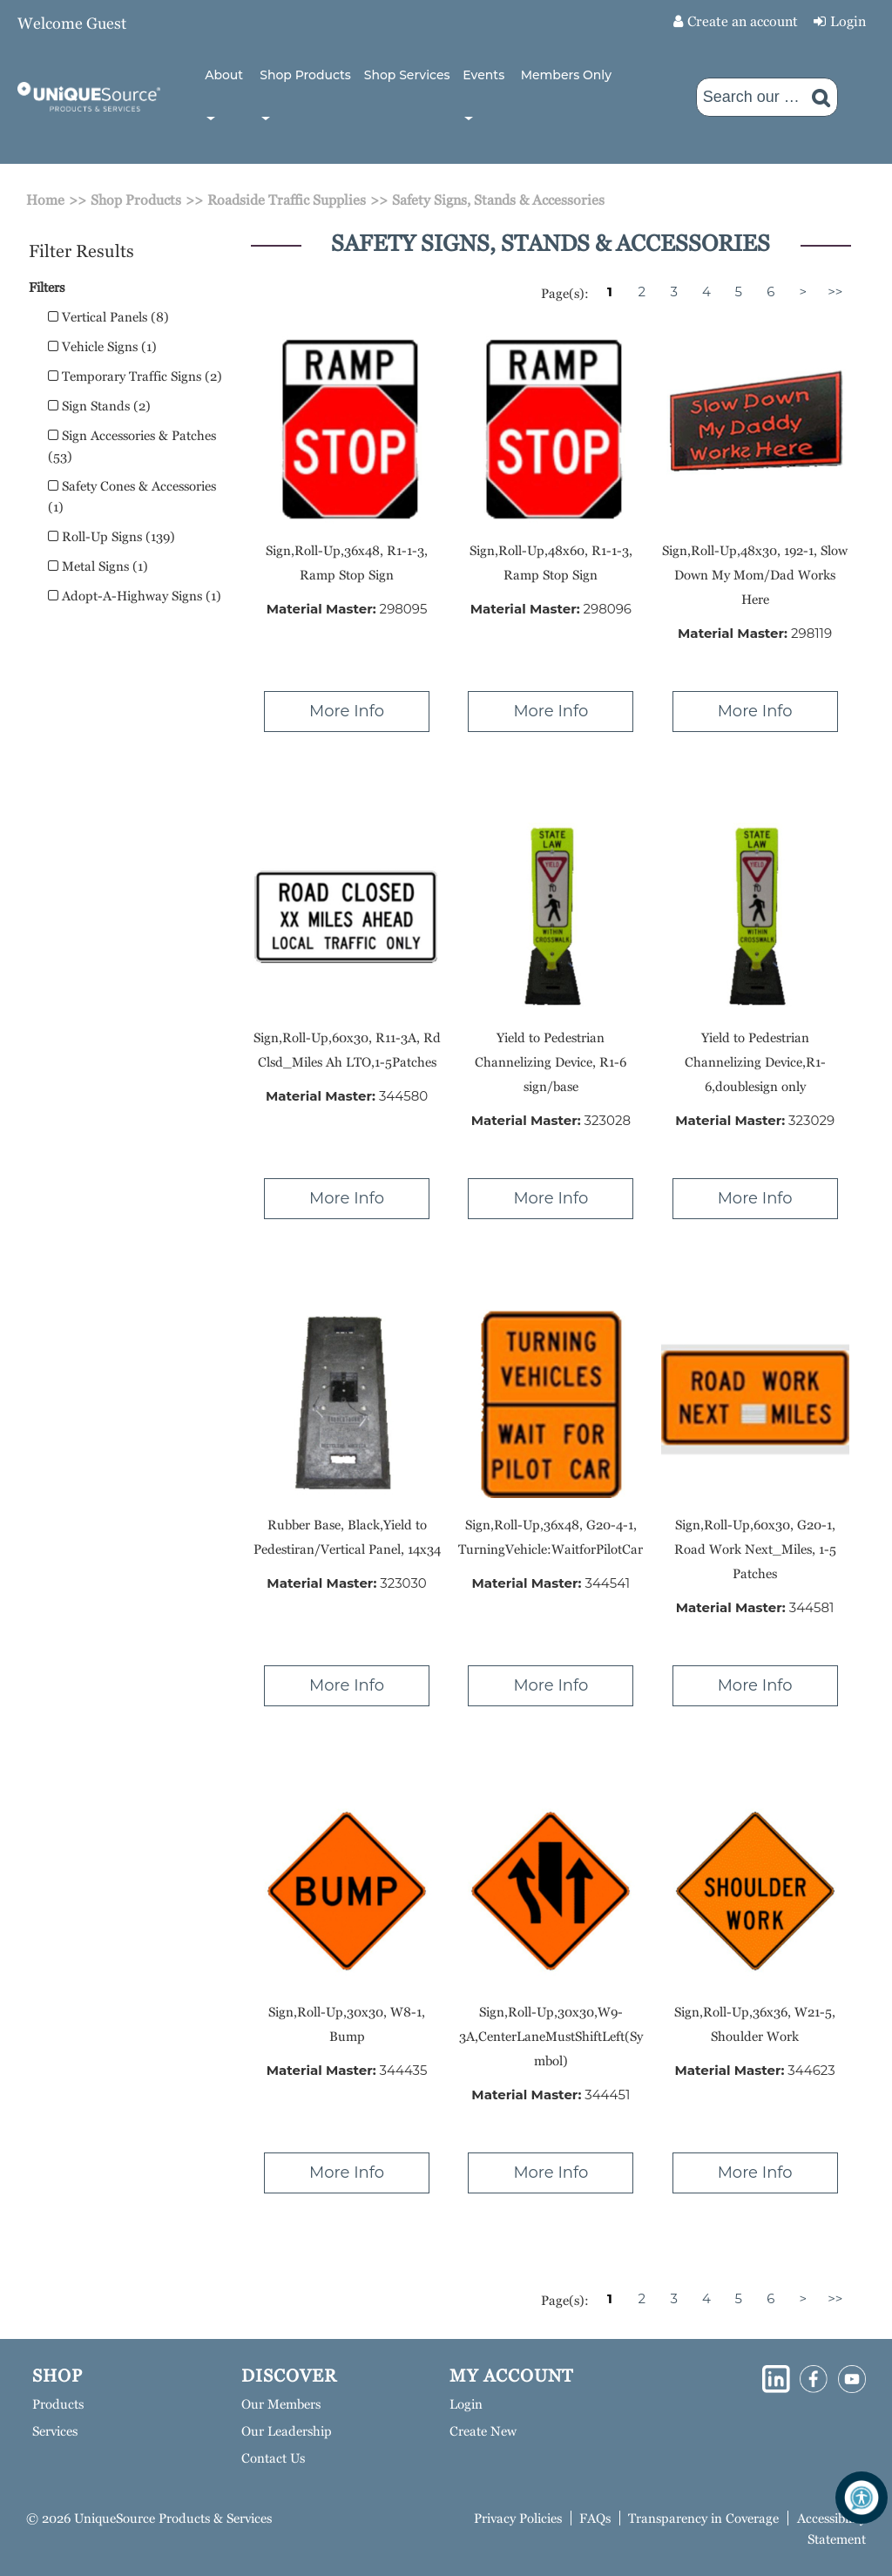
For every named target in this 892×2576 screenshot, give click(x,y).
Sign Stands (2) (99, 405)
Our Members (281, 2403)
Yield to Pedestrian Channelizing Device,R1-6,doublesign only (755, 1062)
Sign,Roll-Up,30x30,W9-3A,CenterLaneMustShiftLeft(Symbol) (551, 2036)
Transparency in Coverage (703, 2518)
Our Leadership (286, 2430)
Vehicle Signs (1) (102, 346)
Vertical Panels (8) (108, 316)
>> (835, 291)
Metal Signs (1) (98, 566)
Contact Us (273, 2458)
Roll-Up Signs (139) (111, 536)
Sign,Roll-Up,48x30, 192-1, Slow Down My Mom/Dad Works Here (755, 575)
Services (55, 2430)
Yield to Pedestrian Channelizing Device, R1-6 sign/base (550, 1062)
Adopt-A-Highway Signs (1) (134, 595)
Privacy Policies (518, 2518)
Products (58, 2403)
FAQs (595, 2518)
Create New (483, 2430)
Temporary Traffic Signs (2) (135, 376)
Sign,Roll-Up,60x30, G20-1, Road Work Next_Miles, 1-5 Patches (755, 1549)
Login (848, 21)
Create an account (742, 21)
